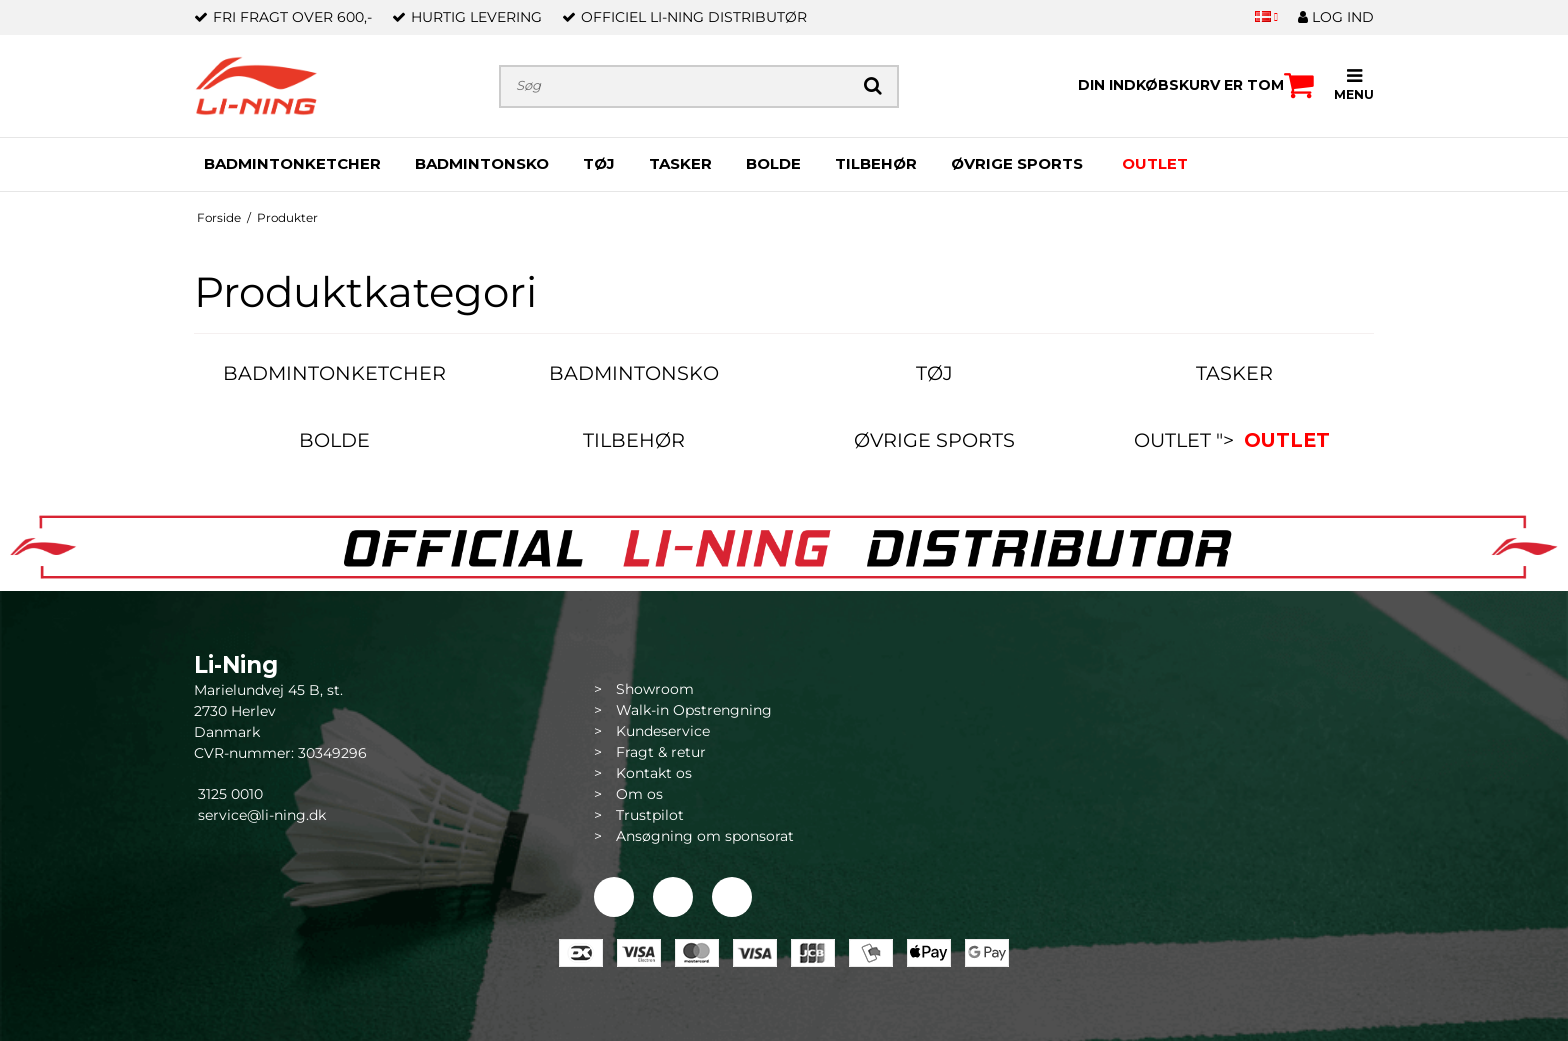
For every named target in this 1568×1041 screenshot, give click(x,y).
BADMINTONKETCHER (292, 163)
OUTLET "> (1234, 440)
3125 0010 (228, 794)
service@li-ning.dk (262, 815)
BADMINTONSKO (482, 163)
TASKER (680, 163)
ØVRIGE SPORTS (1017, 163)
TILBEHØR (876, 163)
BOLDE (773, 163)
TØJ (599, 163)
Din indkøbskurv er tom (1196, 85)
